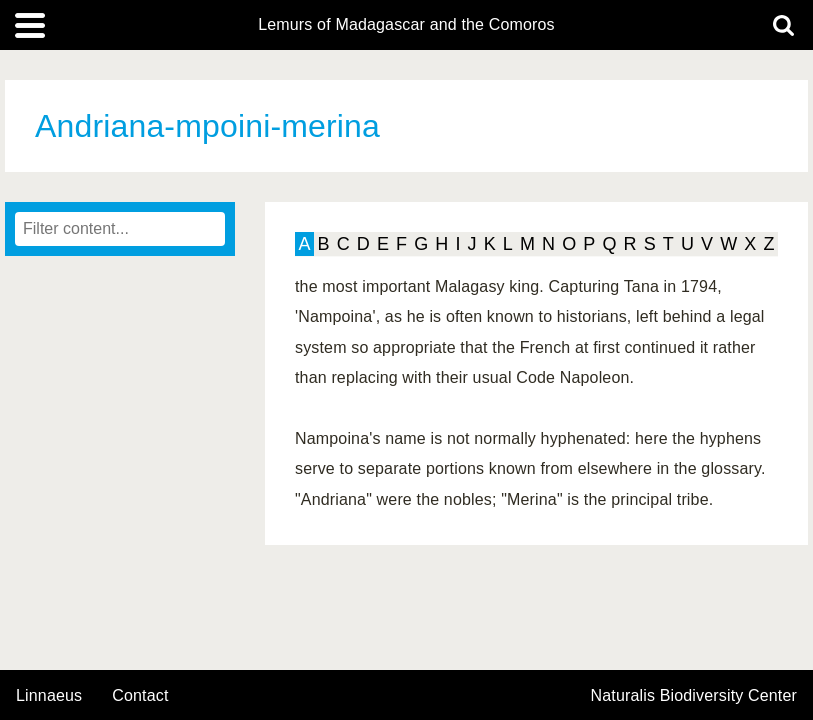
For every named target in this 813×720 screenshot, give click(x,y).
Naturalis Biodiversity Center (694, 696)
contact (140, 695)
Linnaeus (49, 696)
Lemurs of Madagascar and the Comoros (406, 25)
